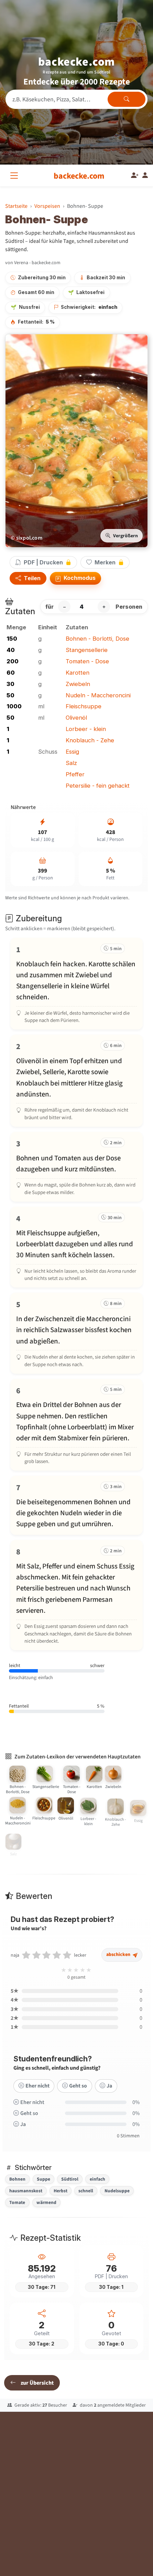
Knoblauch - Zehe (90, 740)
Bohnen (17, 2179)
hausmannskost (25, 2190)
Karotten (77, 672)
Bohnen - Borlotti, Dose (97, 638)
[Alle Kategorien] (15, 176)
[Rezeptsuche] (76, 99)
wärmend (46, 2202)
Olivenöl (76, 717)
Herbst (60, 2190)
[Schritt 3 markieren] (76, 1166)
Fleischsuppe (83, 706)
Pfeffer (75, 774)
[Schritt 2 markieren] (76, 1080)
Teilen (28, 578)
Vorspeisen (47, 206)
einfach (97, 2179)
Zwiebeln (78, 683)
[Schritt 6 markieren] (76, 1425)
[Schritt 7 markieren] (76, 1505)
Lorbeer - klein (86, 728)
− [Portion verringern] (64, 606)
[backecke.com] (79, 176)
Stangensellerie (87, 649)
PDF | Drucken (43, 562)
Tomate (17, 2202)
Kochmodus (75, 578)
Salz (71, 763)
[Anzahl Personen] (84, 606)
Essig (72, 751)
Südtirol (69, 2179)
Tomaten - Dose (87, 661)
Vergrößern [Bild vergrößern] (122, 535)
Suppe (43, 2179)
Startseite (16, 206)
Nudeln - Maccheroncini (98, 695)
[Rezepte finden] (126, 99)
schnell (85, 2190)
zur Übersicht (32, 2383)
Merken (105, 562)
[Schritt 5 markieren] (76, 1333)
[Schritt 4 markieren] (76, 1247)
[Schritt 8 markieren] (76, 1595)
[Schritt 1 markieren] (76, 984)
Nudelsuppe (117, 2190)
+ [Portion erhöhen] (104, 606)
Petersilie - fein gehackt (98, 785)
